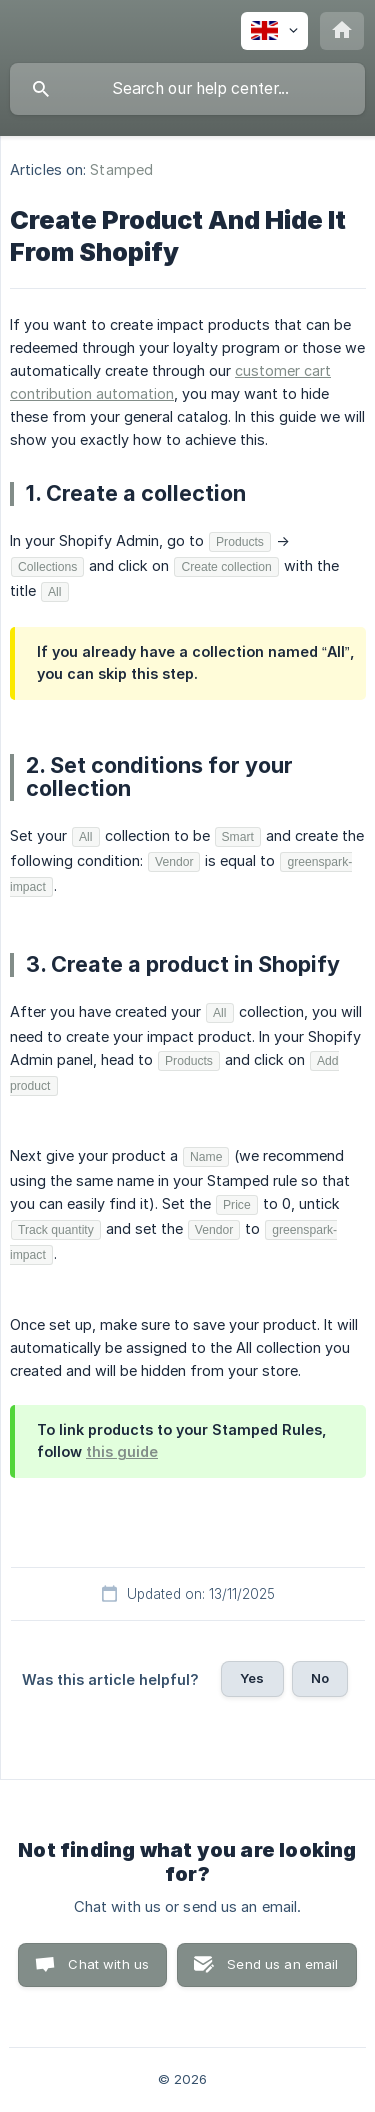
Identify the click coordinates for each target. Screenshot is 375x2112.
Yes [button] (252, 1678)
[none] (274, 31)
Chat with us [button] (108, 1964)
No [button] (320, 1678)
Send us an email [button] (282, 1964)
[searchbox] (187, 89)
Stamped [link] (121, 169)
